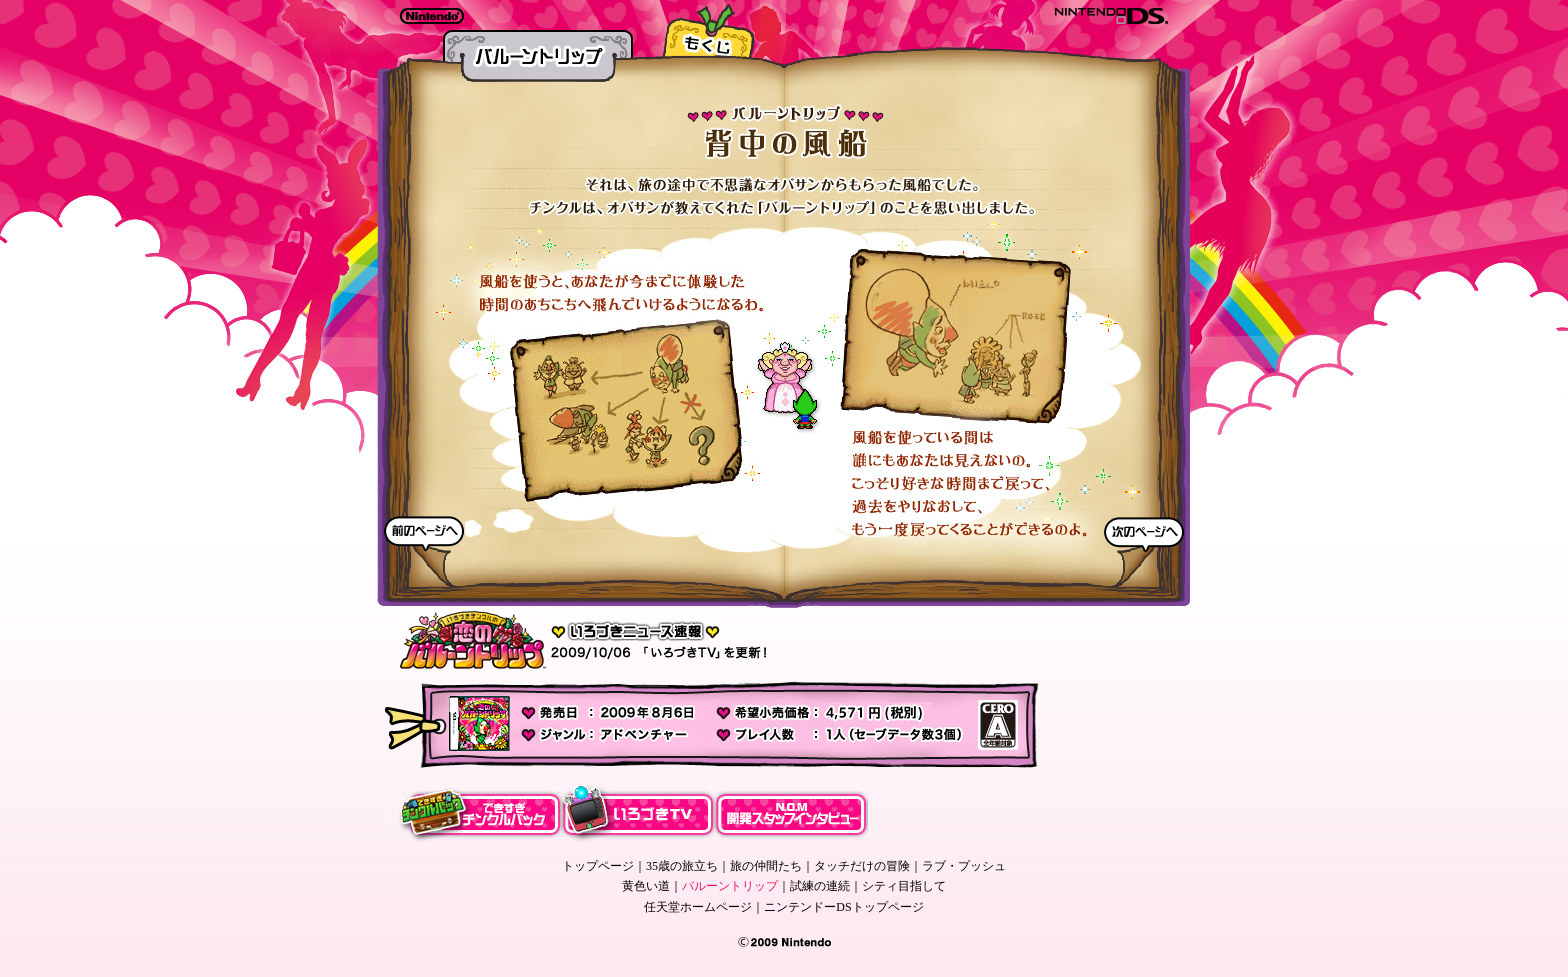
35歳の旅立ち (682, 866)
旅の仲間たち (766, 866)
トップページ (598, 866)
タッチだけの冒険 (862, 866)
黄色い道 (646, 886)
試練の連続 (820, 886)
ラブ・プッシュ (964, 866)
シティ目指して (904, 886)
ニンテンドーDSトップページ (843, 907)
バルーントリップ (730, 886)
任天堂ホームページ (698, 907)
